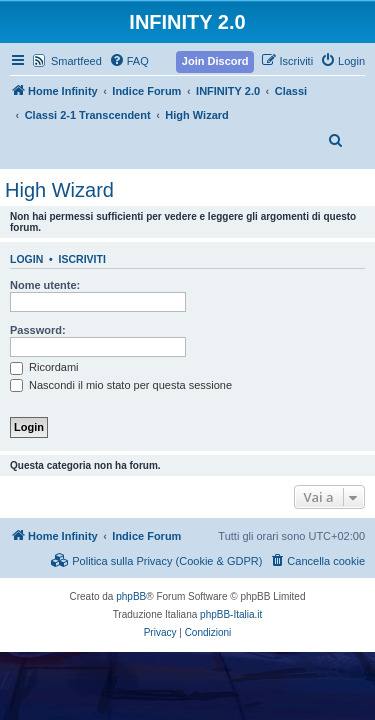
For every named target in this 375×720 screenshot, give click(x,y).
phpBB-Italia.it (231, 614)
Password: (38, 330)
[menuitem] (129, 61)
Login (26, 259)
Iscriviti (82, 259)
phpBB (131, 596)
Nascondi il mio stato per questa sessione (121, 385)
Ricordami (44, 367)
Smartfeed (76, 61)
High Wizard (59, 190)
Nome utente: (45, 285)
